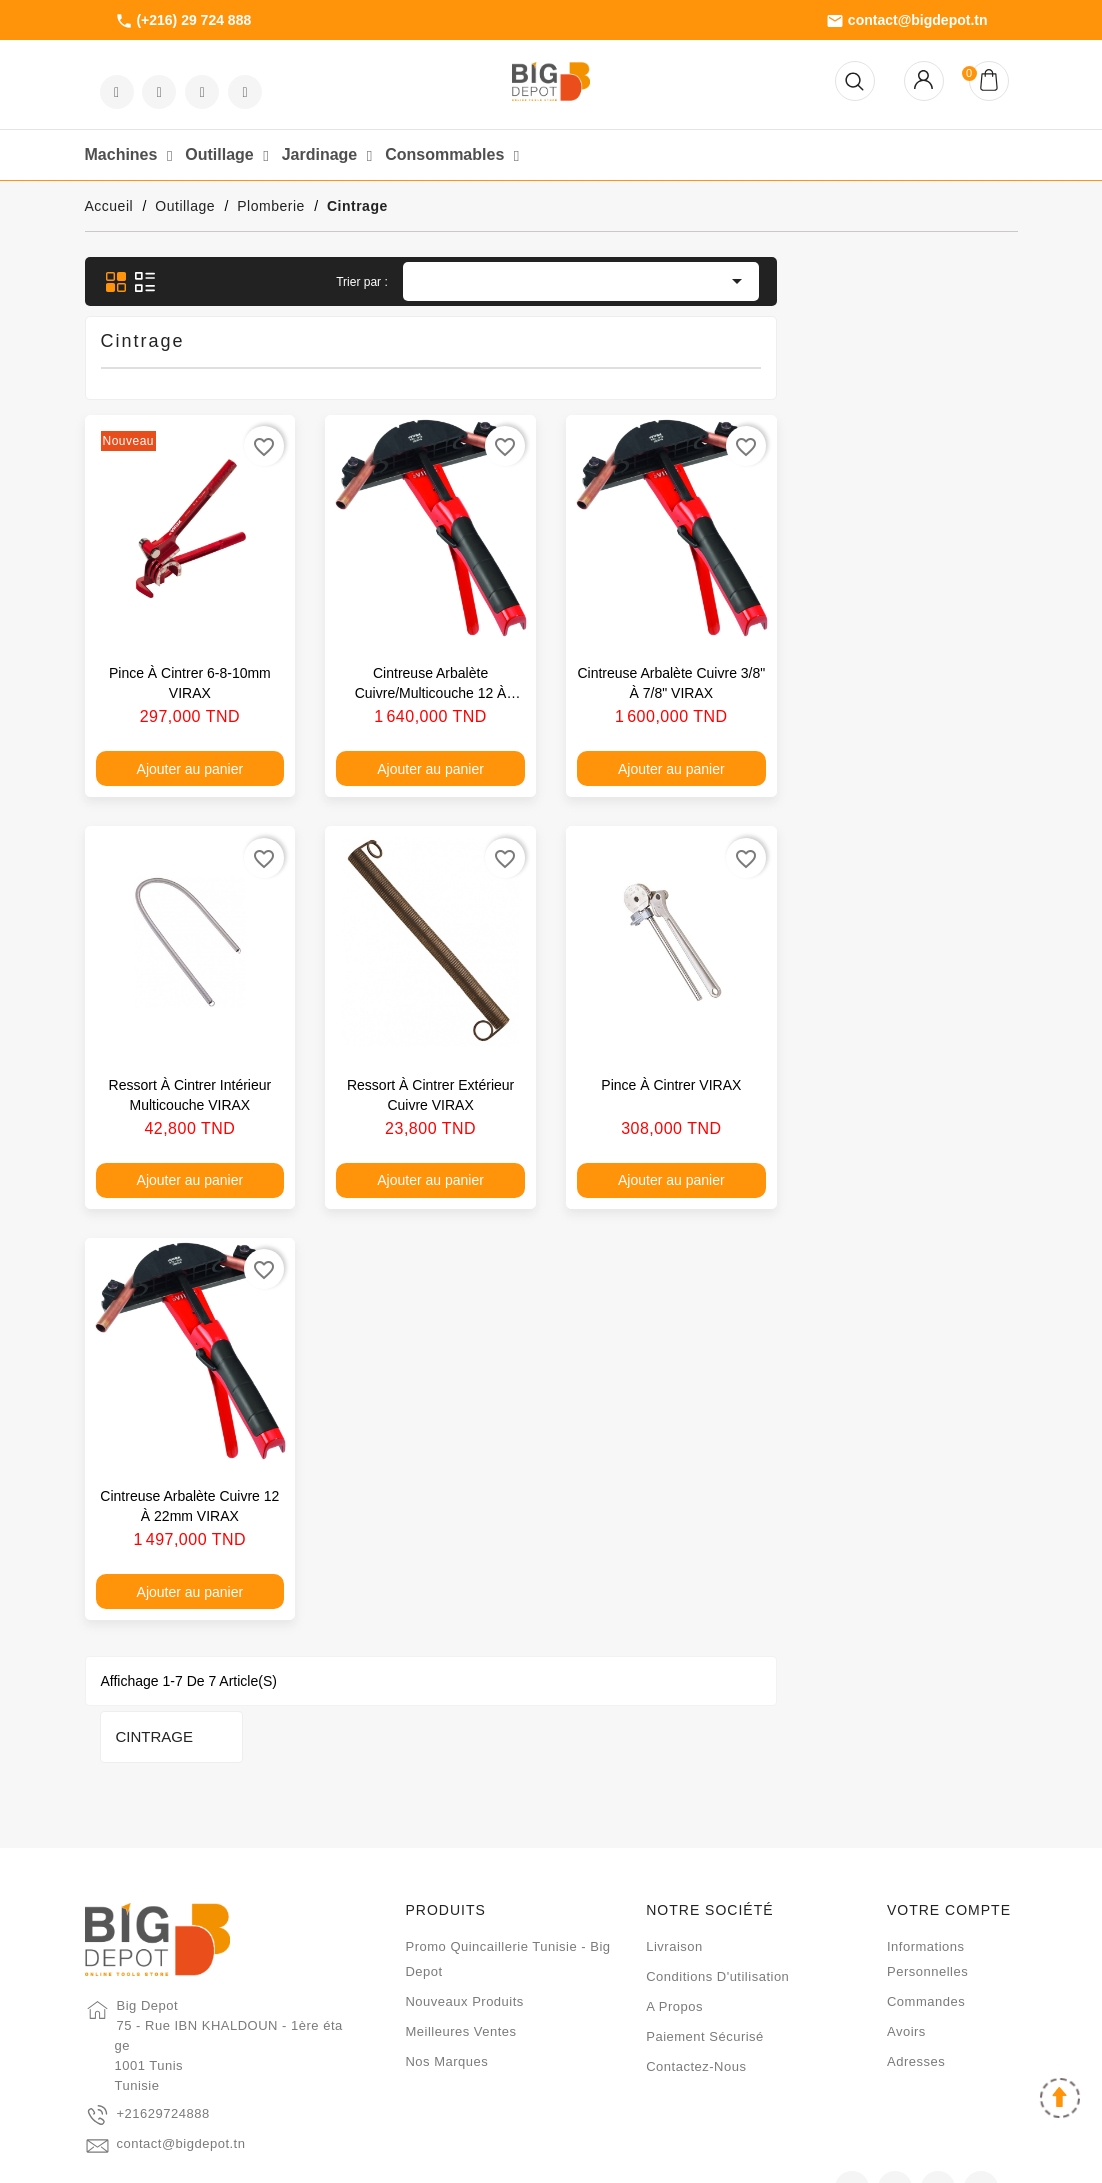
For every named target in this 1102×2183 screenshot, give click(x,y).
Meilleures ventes (460, 1954)
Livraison (674, 1869)
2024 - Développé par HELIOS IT (551, 2158)
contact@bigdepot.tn (907, 21)
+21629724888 (163, 2036)
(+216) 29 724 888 (183, 21)
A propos (674, 1929)
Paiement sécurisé (705, 1959)
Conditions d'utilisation (717, 1899)
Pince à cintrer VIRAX (912, 1085)
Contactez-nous (696, 1989)
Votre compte (949, 1833)
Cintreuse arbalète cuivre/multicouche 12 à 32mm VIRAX (671, 693)
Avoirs (906, 1954)
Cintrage (140, 282)
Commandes (926, 1924)
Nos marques (446, 1984)
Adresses (916, 1984)
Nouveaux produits (464, 1924)
